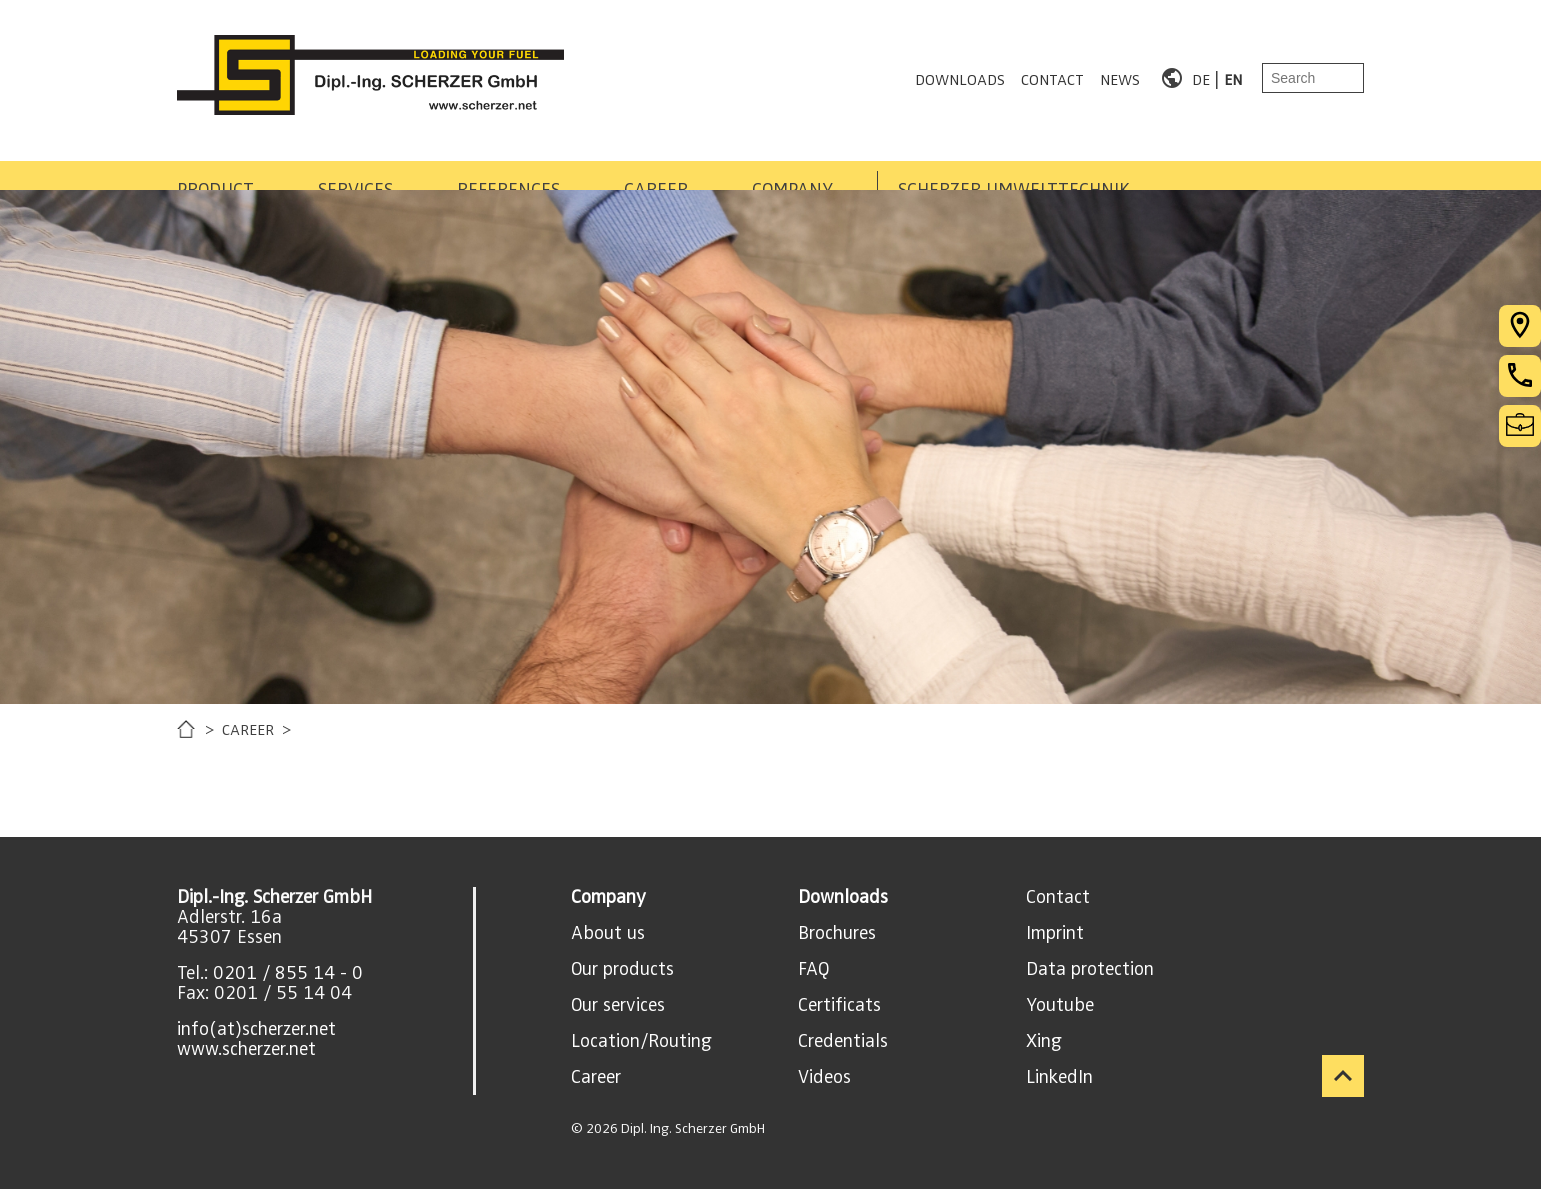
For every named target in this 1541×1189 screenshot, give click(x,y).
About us (608, 933)
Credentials (843, 1041)
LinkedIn (1059, 1077)
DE (1201, 78)
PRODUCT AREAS (245, 166)
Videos (824, 1077)
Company (608, 897)
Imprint (1055, 933)
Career (596, 1077)
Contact (1058, 897)
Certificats (839, 1005)
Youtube (1060, 1005)
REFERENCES (629, 166)
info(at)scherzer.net (256, 1029)
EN (1233, 78)
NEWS (1120, 78)
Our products (622, 969)
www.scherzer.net (246, 1049)
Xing (1044, 1041)
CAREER (808, 166)
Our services (618, 1005)
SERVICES (445, 166)
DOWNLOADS (960, 78)
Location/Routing (641, 1041)
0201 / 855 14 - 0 (288, 973)
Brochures (837, 933)
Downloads (843, 897)
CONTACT (1052, 78)
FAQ (813, 969)
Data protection (1090, 969)
